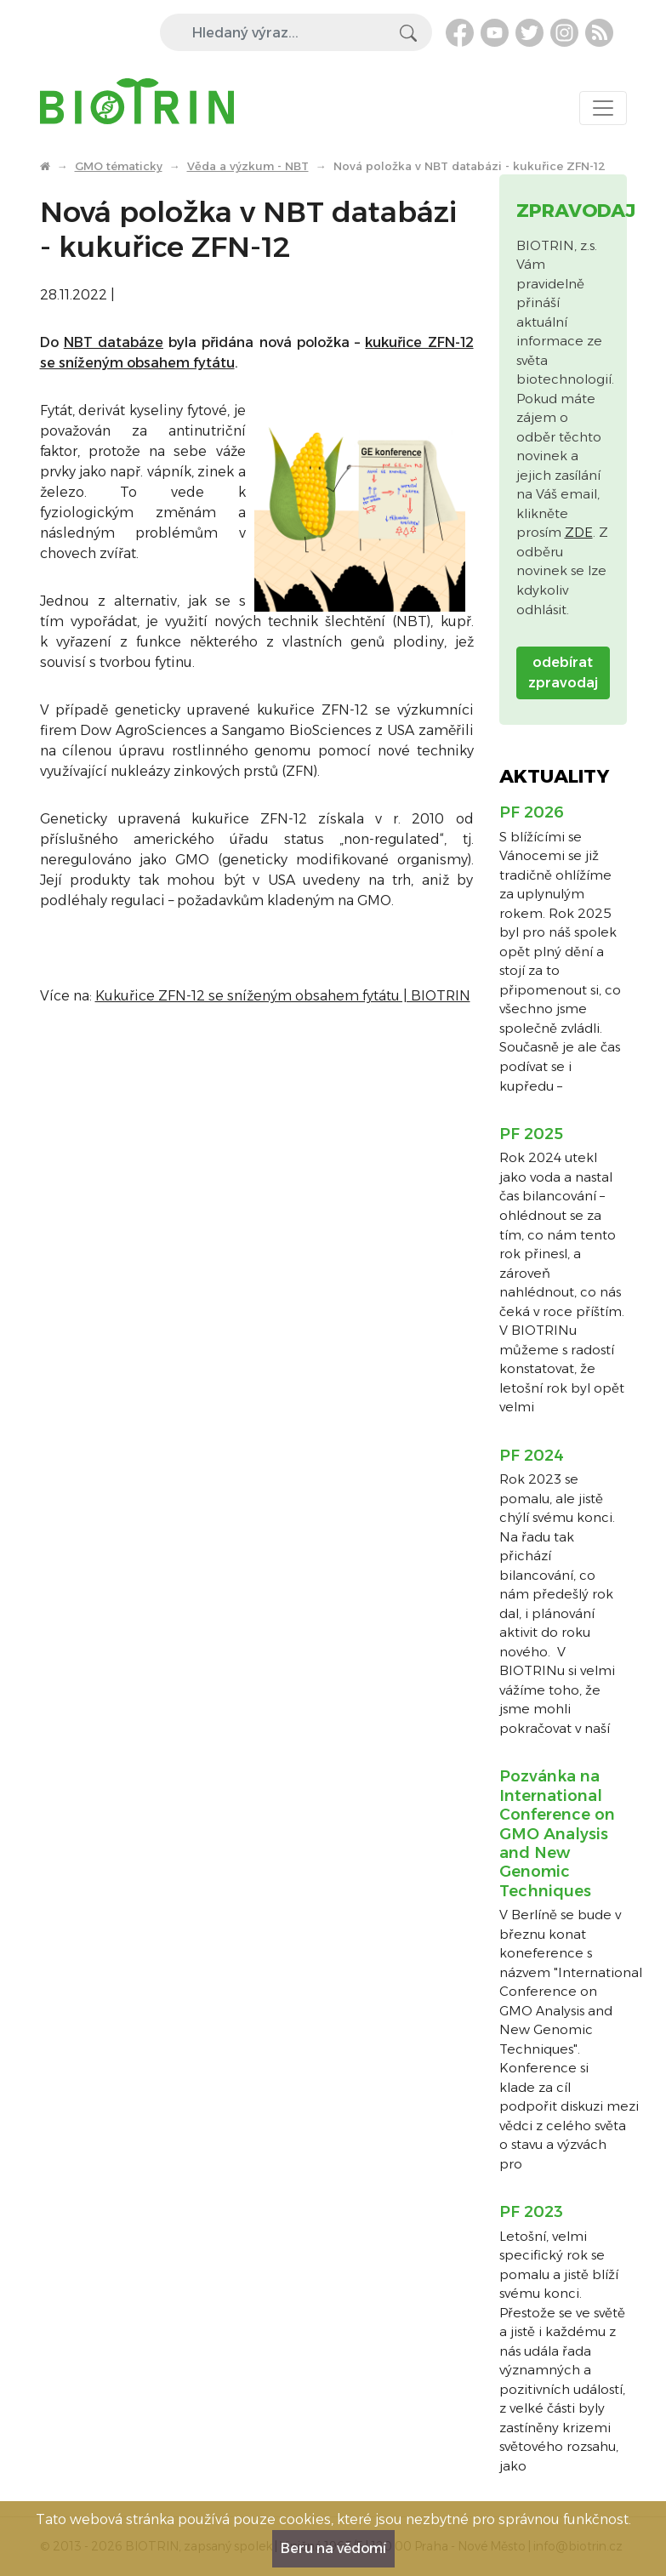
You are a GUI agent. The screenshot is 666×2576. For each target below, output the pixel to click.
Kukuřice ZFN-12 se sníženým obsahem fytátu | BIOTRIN (282, 996)
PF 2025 (531, 1134)
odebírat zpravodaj (563, 672)
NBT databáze (113, 342)
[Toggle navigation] (603, 108)
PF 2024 (531, 1455)
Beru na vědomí (333, 2548)
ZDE (579, 532)
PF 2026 (531, 812)
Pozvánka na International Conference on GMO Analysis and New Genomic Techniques (557, 1833)
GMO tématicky (118, 166)
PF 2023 (531, 2212)
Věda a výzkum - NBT (248, 166)
